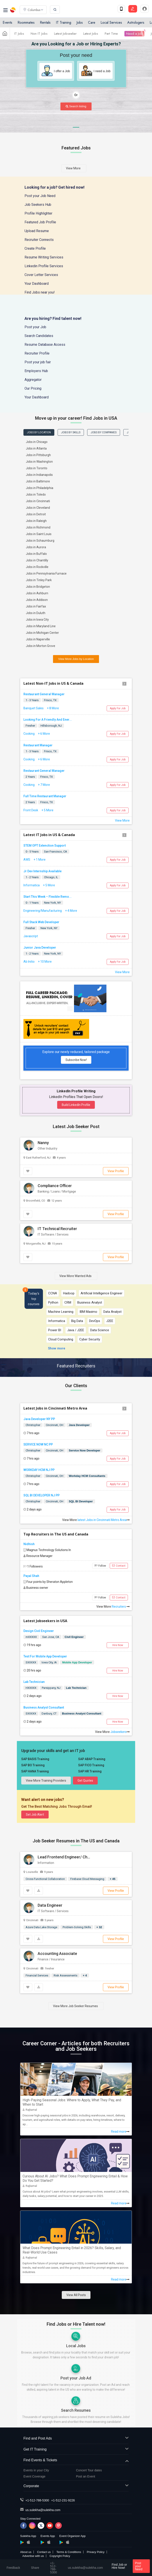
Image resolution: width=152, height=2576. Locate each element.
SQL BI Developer (81, 1501)
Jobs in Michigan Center (42, 632)
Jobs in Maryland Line (41, 626)
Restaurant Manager (38, 745)
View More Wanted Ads (75, 1276)
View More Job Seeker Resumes (75, 2006)
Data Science (99, 1330)
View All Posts (76, 2295)
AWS (26, 859)
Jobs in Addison (37, 600)
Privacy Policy (95, 2552)
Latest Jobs (90, 33)
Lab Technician (76, 1687)
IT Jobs (19, 33)
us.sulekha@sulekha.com (42, 2510)
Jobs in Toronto (36, 468)
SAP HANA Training (35, 1771)
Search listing (76, 106)
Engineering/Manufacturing (42, 910)
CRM (67, 1302)
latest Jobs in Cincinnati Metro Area (103, 1520)
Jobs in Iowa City (37, 619)
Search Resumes (76, 2410)
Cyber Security (89, 1339)
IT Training (63, 22)
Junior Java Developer (39, 947)
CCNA (52, 1293)
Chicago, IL (51, 877)
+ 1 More (40, 859)
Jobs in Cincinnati (38, 501)
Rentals (45, 22)
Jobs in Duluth (35, 613)
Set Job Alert (35, 1814)
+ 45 (112, 1879)
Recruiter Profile (37, 353)
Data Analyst (112, 1312)
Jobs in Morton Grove (40, 646)
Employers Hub (36, 371)
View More (122, 820)
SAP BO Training (33, 1765)
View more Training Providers (46, 1780)
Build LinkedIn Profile (76, 1105)
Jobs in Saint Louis (38, 534)
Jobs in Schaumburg (40, 540)
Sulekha (13, 10)
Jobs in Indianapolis (39, 475)
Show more (57, 1348)
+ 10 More (45, 961)
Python (53, 1302)
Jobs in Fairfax (36, 606)
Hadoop (68, 1293)
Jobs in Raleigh (36, 521)
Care (91, 22)
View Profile (116, 1171)
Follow (100, 1565)
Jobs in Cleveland (38, 507)
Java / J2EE (75, 1330)
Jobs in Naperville (38, 639)
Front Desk (30, 810)
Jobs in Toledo (36, 494)
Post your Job (35, 327)
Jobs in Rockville (37, 567)
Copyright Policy (59, 2556)
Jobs (79, 22)
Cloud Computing (60, 1339)
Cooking (29, 733)
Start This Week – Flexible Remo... (47, 896)
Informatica (31, 885)
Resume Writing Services (44, 257)
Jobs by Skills (70, 432)
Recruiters (121, 1606)
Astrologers (135, 22)
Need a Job (134, 33)
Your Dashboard (37, 283)
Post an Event (85, 2476)
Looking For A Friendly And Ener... (47, 719)
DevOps (94, 1321)
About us (25, 2552)
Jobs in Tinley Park (39, 580)
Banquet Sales (33, 708)
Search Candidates (39, 336)
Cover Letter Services (41, 275)
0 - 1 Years (32, 902)
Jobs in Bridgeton (38, 586)
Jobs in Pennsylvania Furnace (46, 573)
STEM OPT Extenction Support (44, 845)
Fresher (30, 725)
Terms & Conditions (68, 2552)
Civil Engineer (74, 1637)
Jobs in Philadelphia (39, 488)
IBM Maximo (88, 1312)
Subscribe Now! (76, 1060)
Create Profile (35, 248)
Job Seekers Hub (38, 204)
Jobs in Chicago (37, 442)
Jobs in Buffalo (36, 553)
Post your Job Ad (75, 2378)
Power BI (54, 1330)
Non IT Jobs (39, 33)
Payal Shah (31, 1576)
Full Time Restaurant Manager (44, 796)
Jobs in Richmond (38, 527)
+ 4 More (71, 910)
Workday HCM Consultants (87, 1476)
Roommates (26, 22)
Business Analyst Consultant (81, 1713)
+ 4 (85, 1975)
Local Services (111, 22)
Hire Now (117, 1645)
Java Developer (79, 1425)
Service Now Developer (84, 1450)
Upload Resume (37, 231)
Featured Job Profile (40, 222)
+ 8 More (53, 708)
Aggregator (33, 380)
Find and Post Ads (76, 2438)
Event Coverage (34, 2476)
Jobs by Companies (104, 432)
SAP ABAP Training (91, 1759)
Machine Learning (60, 1312)
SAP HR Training (90, 1771)
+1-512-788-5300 (37, 2500)
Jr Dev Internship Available (42, 871)
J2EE (109, 1321)
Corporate (76, 2486)
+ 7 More (44, 784)
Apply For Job (117, 708)
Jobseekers (120, 1732)
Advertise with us (33, 2556)
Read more (120, 2131)
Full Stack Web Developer (41, 922)
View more (73, 168)
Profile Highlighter (38, 213)
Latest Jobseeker (65, 33)
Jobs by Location (39, 432)
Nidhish (29, 1544)
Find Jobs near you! (40, 292)
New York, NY (52, 902)
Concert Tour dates (89, 2470)
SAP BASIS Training (35, 1759)
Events (7, 22)
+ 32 (99, 1927)
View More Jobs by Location (76, 659)
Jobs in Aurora (36, 547)
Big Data (77, 1321)
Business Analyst (89, 1302)
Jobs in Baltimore (38, 481)
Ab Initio (29, 961)
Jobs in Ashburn (37, 593)
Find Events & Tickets (76, 2460)
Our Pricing (33, 388)
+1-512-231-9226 (63, 2500)
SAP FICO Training (91, 1765)
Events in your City (36, 2470)
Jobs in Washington (39, 461)
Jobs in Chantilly (37, 560)
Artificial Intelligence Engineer (101, 1293)
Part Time (111, 33)
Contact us (44, 2552)
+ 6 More (44, 733)
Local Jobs (76, 2345)
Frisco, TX (50, 700)
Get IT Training (76, 2449)
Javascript (30, 936)
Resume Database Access (45, 344)
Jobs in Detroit (36, 514)
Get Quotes (85, 1780)
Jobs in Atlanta (36, 448)
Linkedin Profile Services (44, 266)
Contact (118, 1565)
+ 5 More (47, 810)
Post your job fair (38, 362)
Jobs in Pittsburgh (38, 455)
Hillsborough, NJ (51, 725)
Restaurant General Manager (44, 694)
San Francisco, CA (55, 851)
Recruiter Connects (39, 240)
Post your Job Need (40, 196)
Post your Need (138, 2566)
